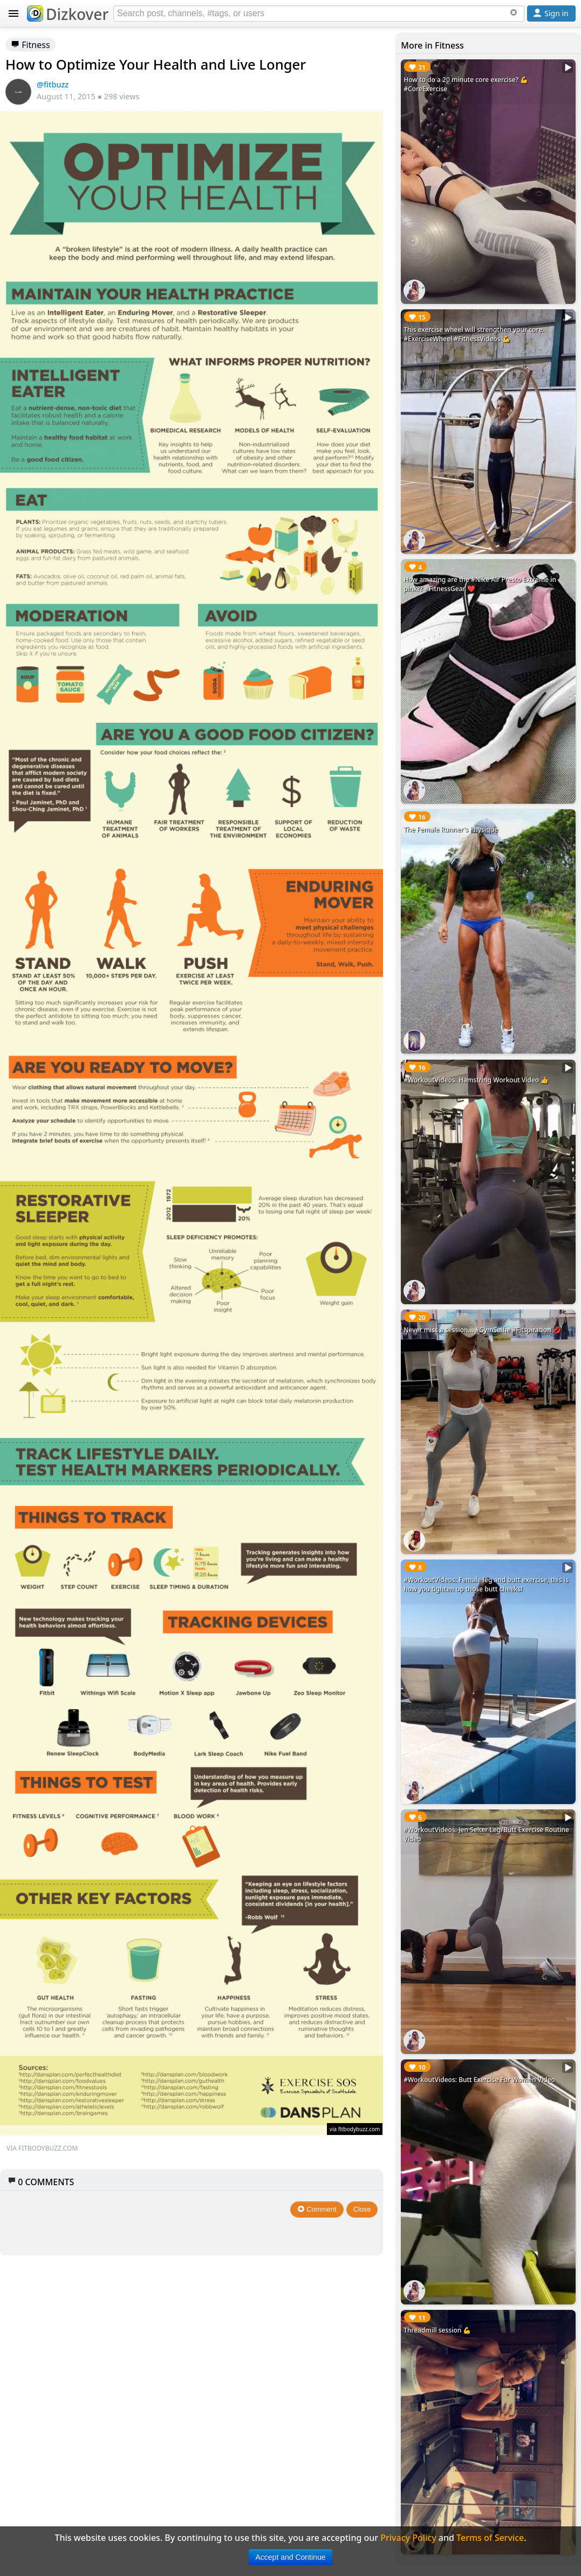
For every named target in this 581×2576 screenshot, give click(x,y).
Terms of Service (490, 2538)
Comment (317, 2209)
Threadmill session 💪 (437, 2330)
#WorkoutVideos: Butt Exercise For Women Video (479, 2079)
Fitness (30, 45)
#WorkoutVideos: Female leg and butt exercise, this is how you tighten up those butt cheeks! (486, 1584)
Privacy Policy (408, 2538)
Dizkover (67, 14)
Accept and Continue (291, 2557)
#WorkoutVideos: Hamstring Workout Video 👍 (476, 1079)
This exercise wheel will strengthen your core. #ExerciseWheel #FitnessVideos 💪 (474, 334)
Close (362, 2209)
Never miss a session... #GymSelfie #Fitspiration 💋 (482, 1329)
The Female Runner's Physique (451, 829)
